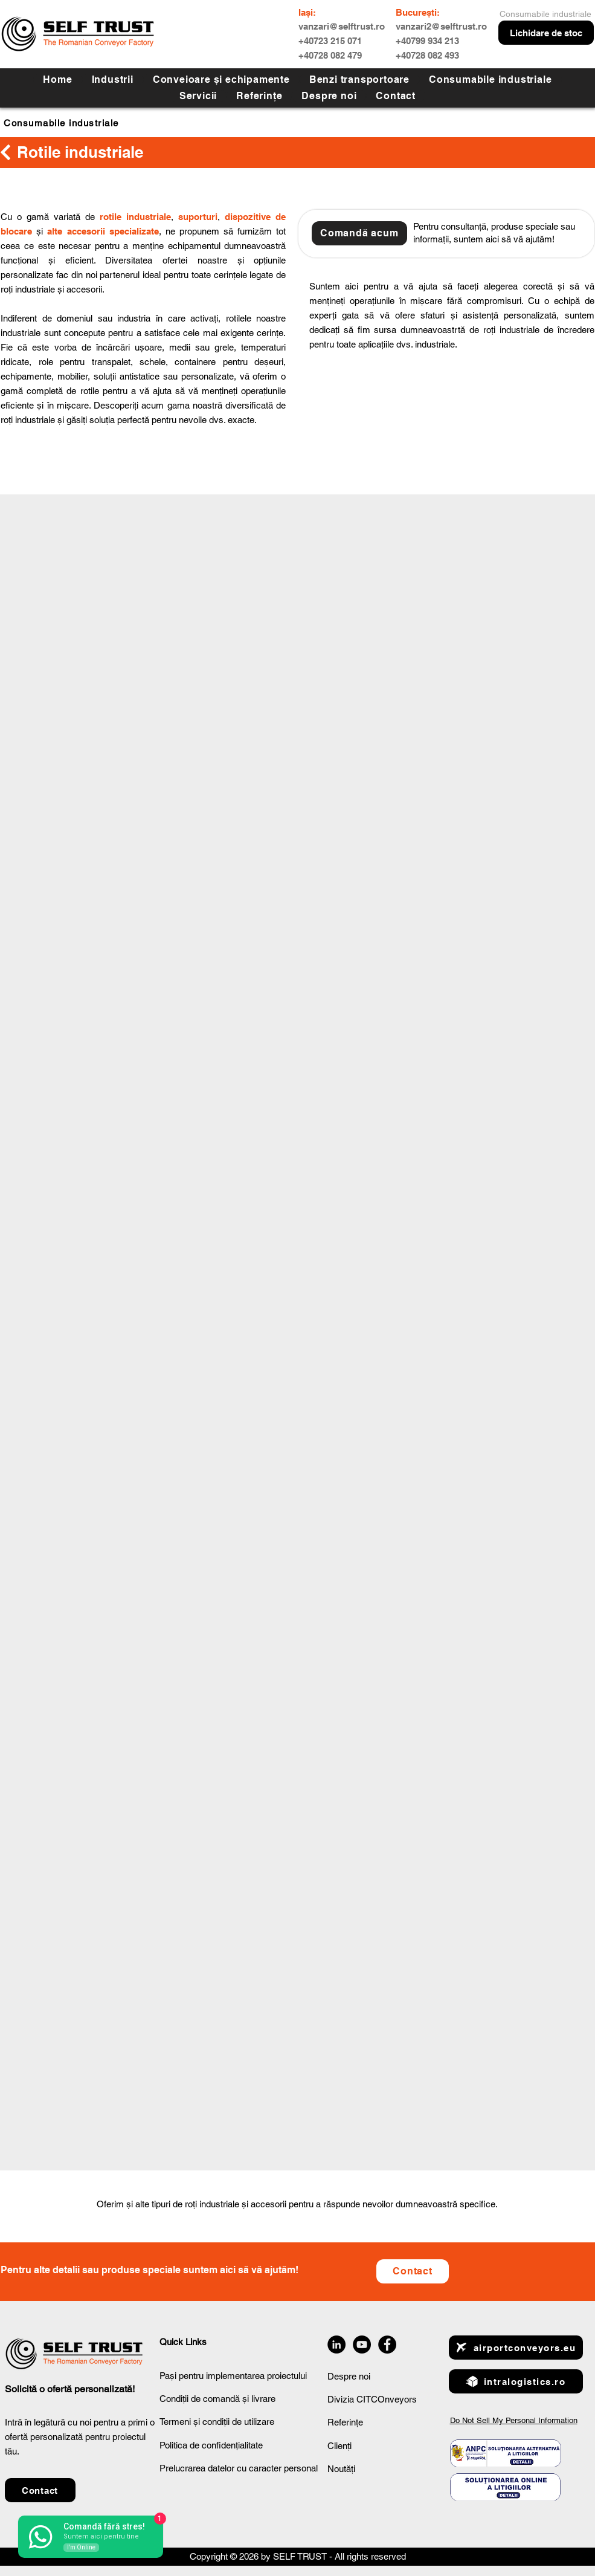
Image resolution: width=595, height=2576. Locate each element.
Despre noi (348, 2376)
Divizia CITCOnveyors (372, 2399)
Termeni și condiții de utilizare (216, 2421)
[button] (198, 96)
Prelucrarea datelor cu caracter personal (238, 2468)
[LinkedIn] (336, 2344)
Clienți (339, 2446)
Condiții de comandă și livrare (217, 2398)
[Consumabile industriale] (94, 123)
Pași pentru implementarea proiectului (233, 2376)
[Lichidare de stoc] (546, 33)
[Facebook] (387, 2344)
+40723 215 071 (330, 41)
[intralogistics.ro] (516, 2381)
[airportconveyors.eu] (516, 2347)
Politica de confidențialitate (211, 2445)
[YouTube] (362, 2344)
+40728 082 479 (330, 55)
